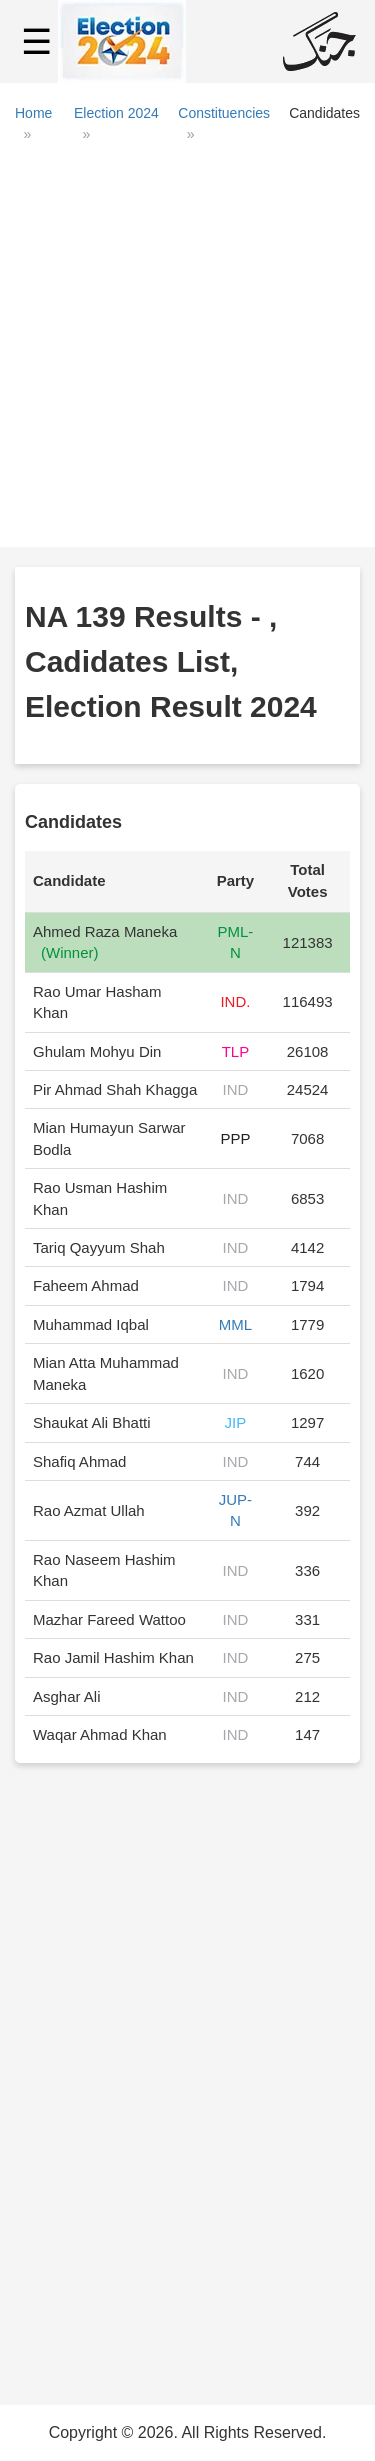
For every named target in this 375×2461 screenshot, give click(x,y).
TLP (236, 1051)
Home (33, 113)
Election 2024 (116, 113)
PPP (235, 1138)
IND (236, 1089)
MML (235, 1324)
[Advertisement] (187, 352)
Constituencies (224, 113)
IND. (235, 1001)
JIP (236, 1422)
